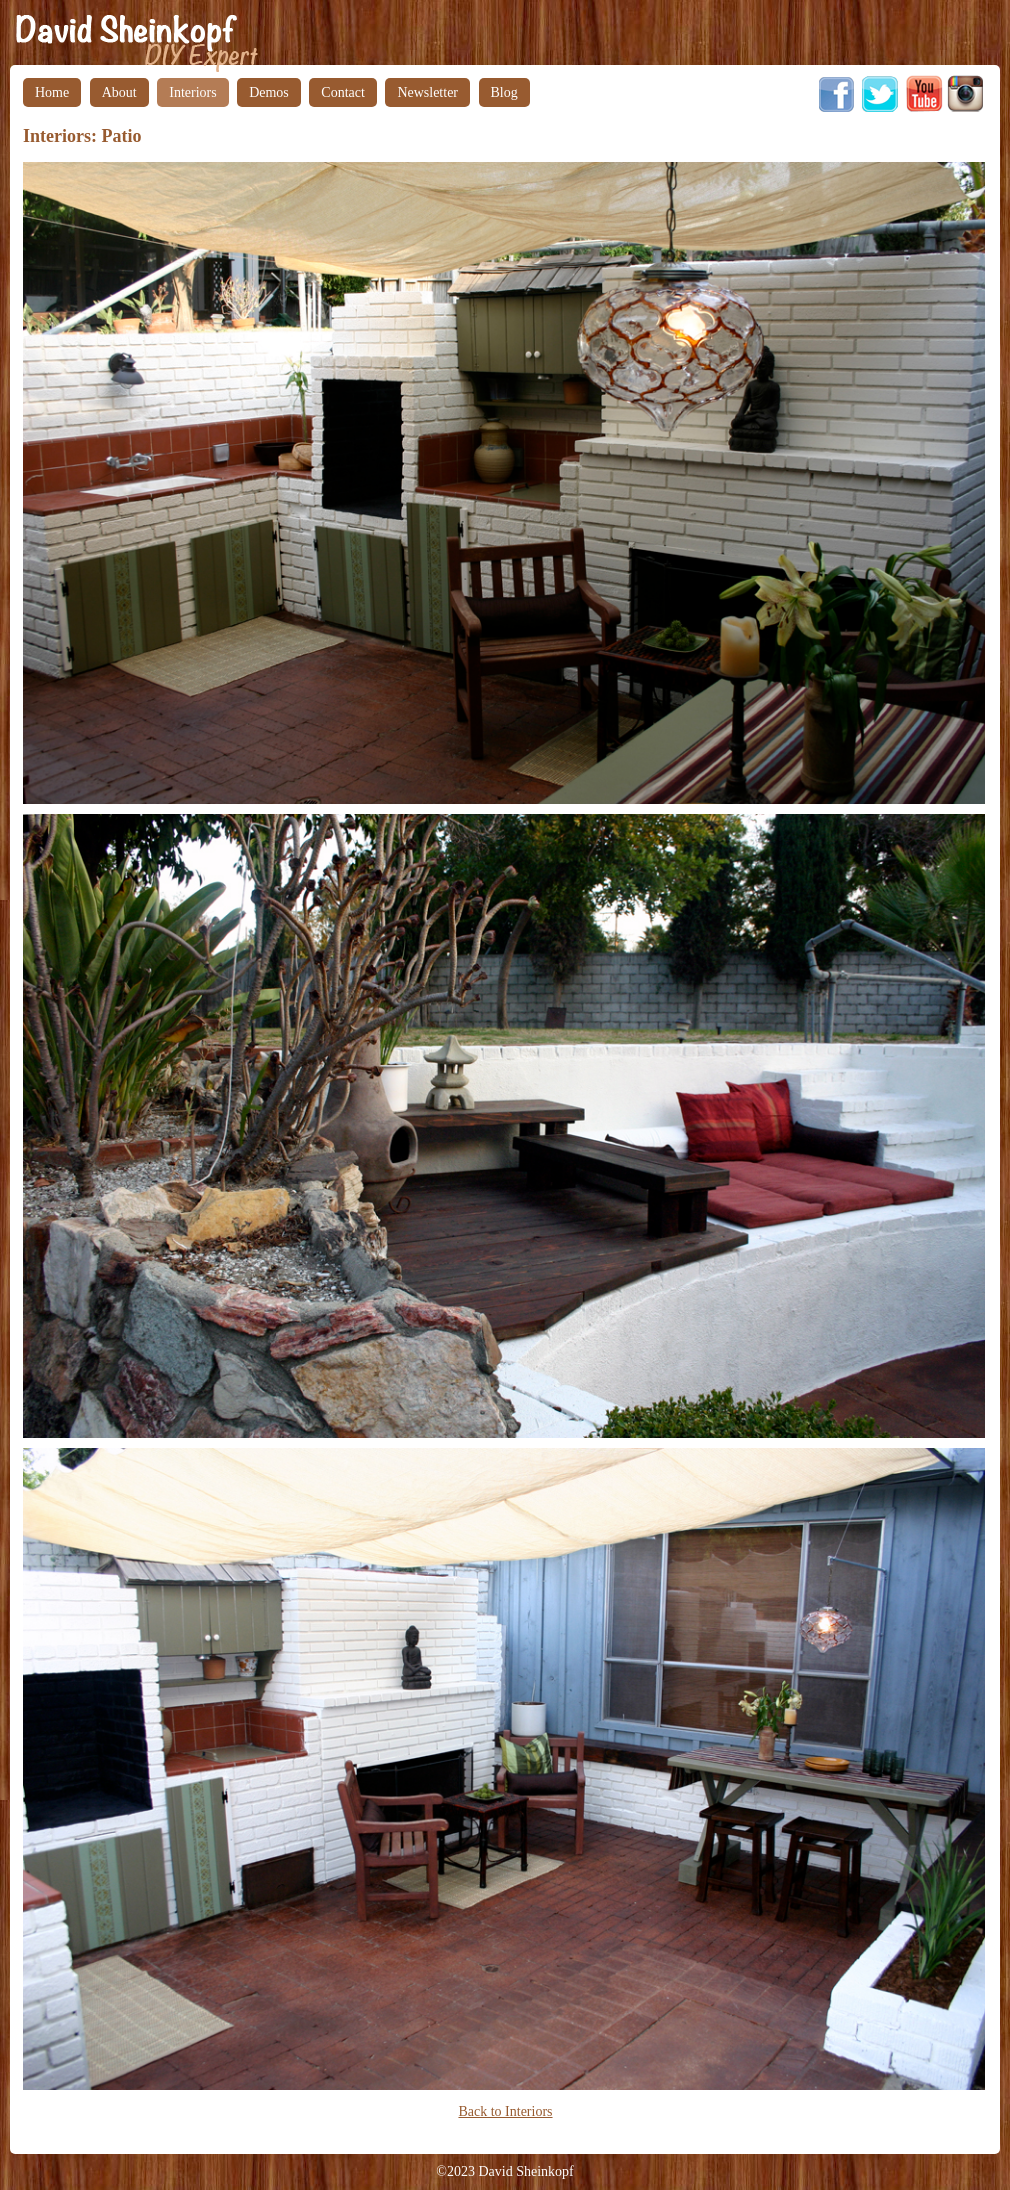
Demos (269, 92)
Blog (504, 92)
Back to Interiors (505, 2111)
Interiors (192, 92)
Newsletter (427, 92)
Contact (343, 92)
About (119, 92)
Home (52, 92)
